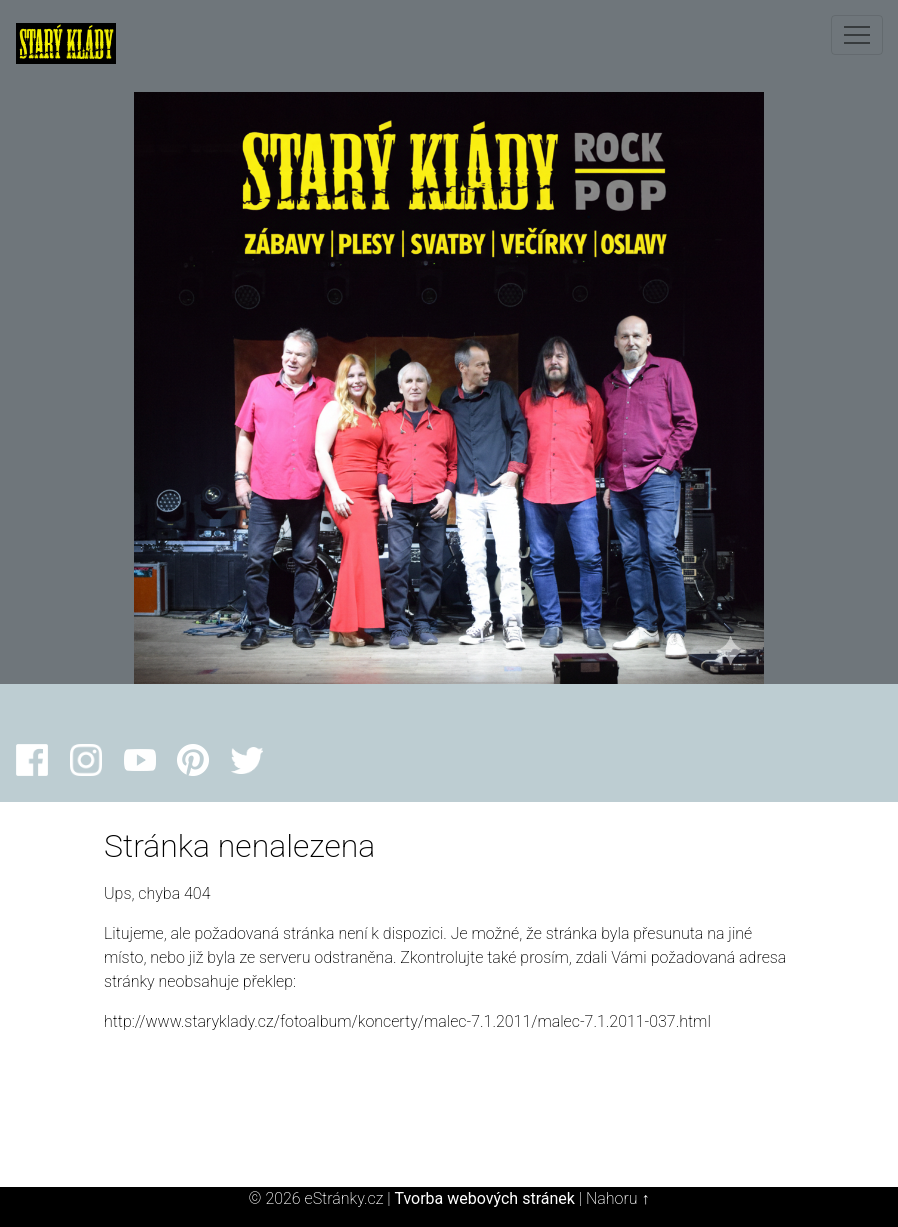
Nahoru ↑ (617, 1198)
